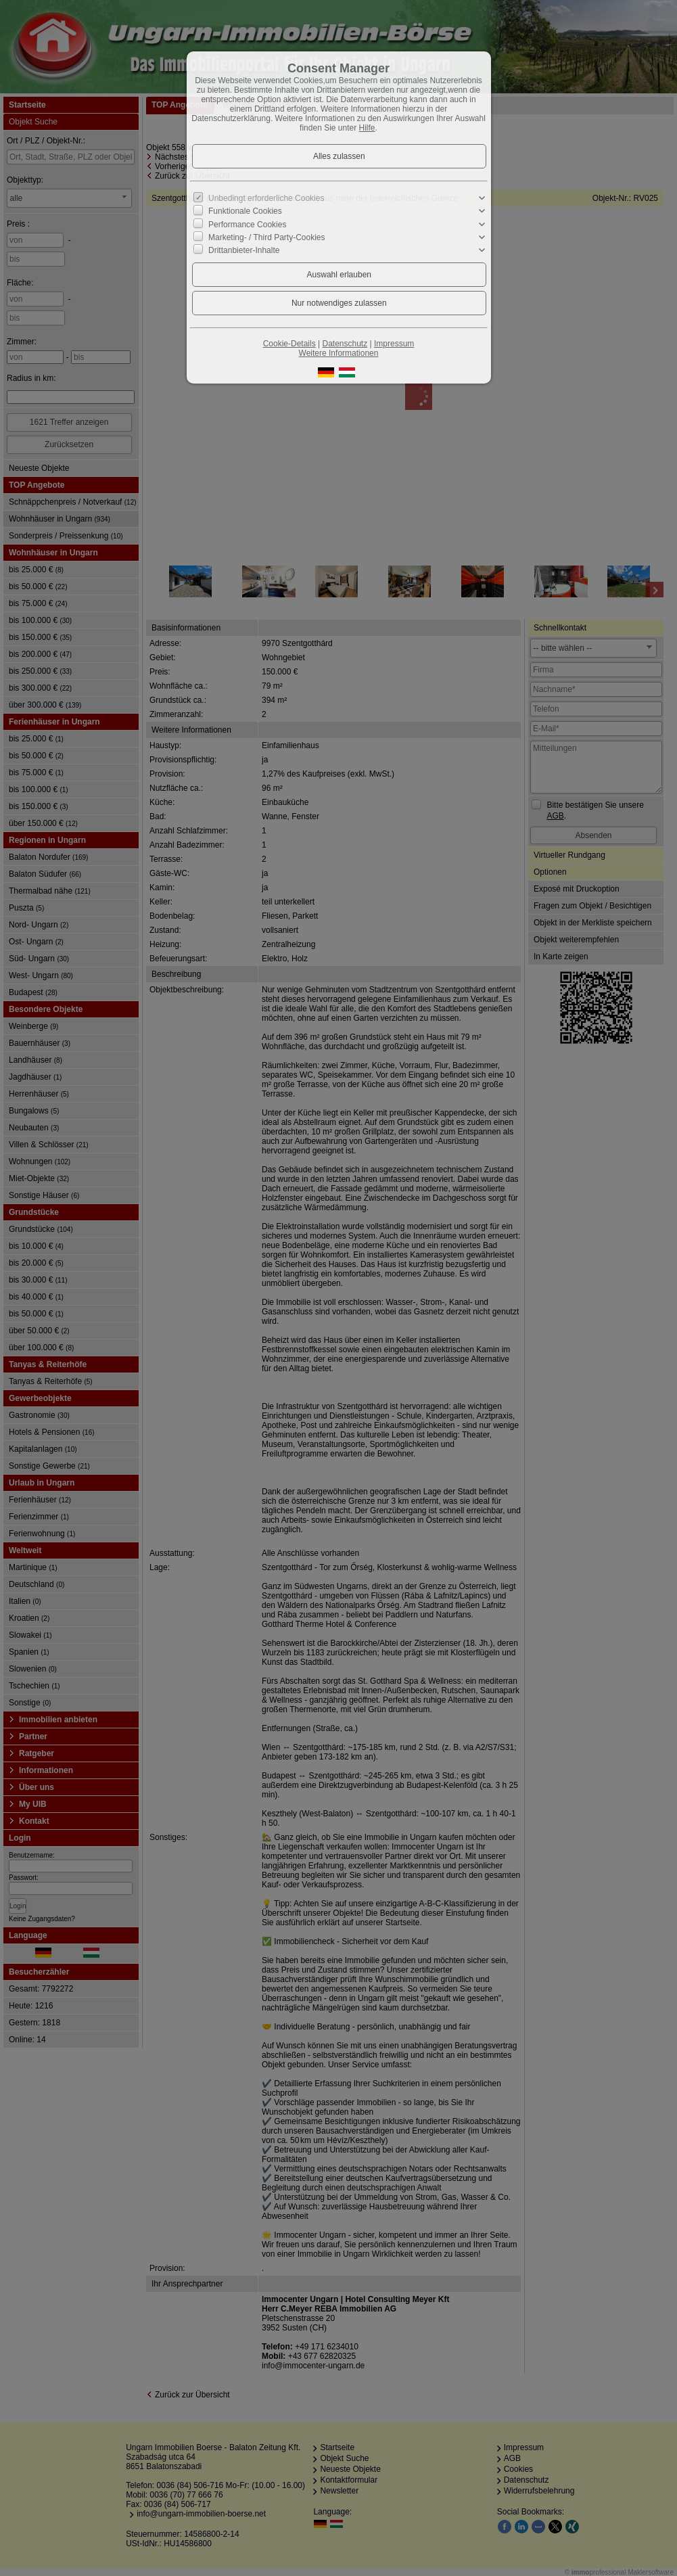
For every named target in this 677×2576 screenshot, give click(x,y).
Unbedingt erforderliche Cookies (266, 198)
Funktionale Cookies (245, 211)
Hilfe (367, 128)
